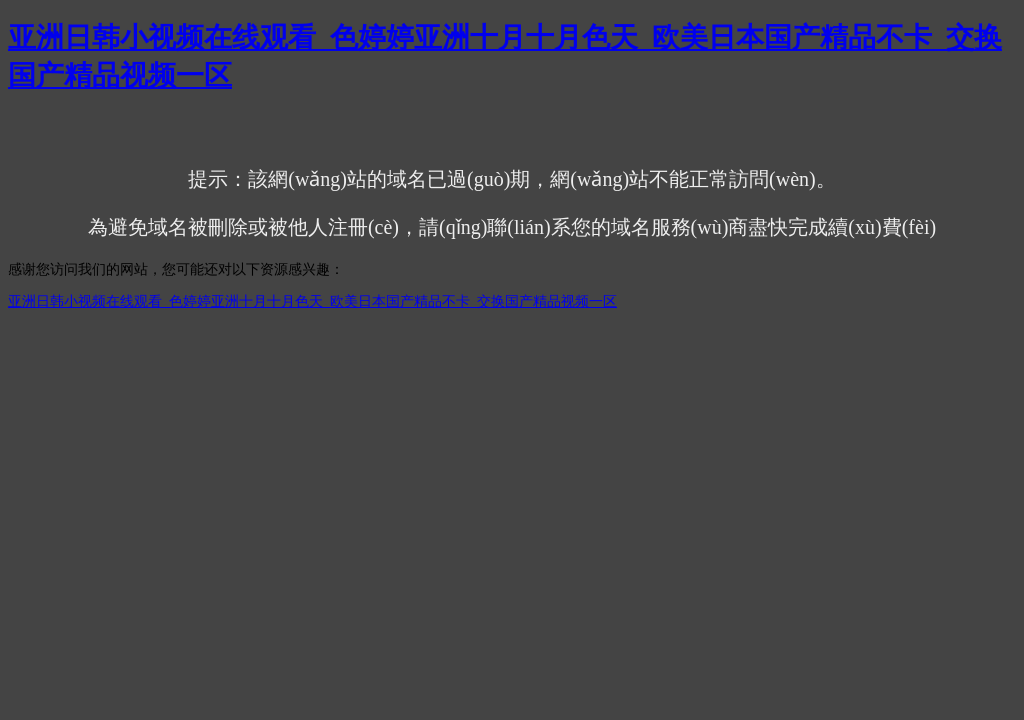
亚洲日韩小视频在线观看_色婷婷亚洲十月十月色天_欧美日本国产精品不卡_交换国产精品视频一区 (312, 301)
